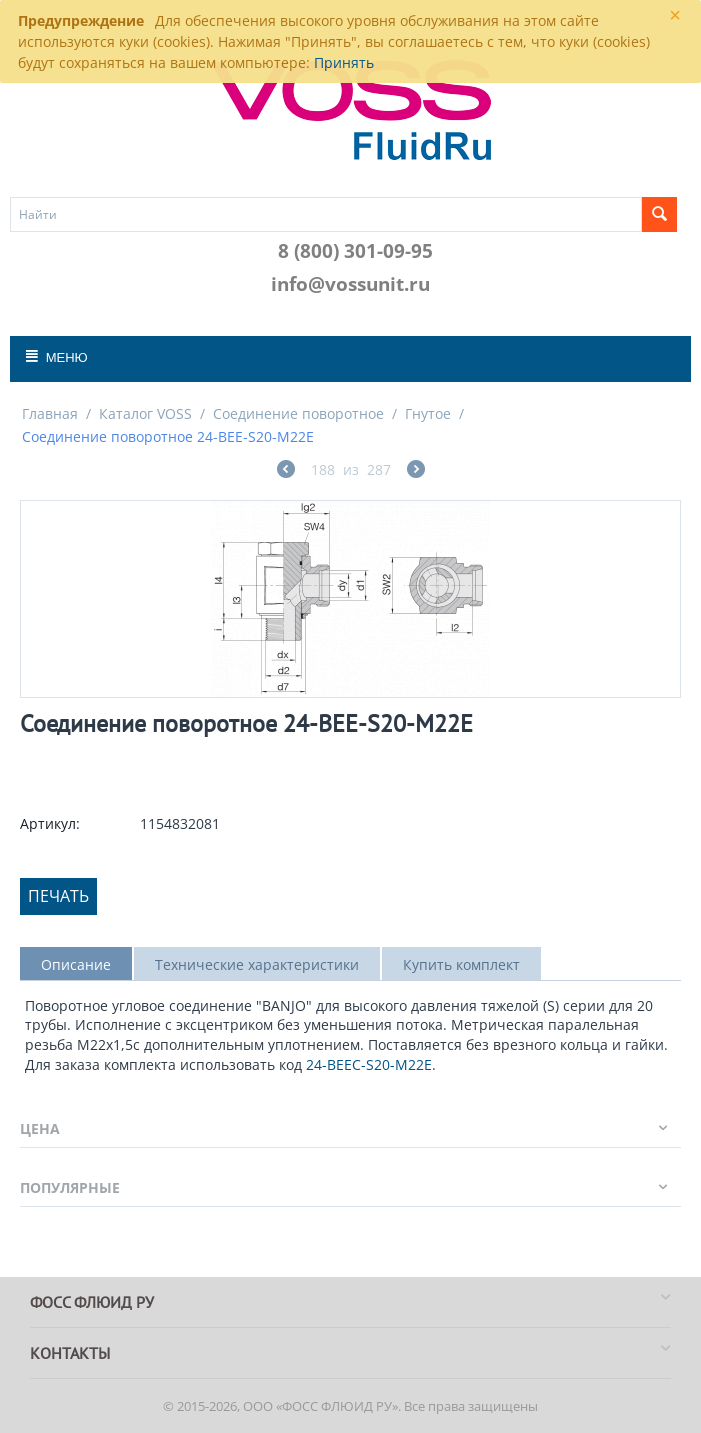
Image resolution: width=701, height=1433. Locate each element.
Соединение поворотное (298, 413)
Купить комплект (461, 964)
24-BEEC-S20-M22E (369, 1064)
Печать (58, 896)
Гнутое (428, 413)
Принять (344, 62)
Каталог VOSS (145, 413)
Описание (76, 964)
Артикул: (50, 823)
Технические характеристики (257, 964)
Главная (50, 413)
